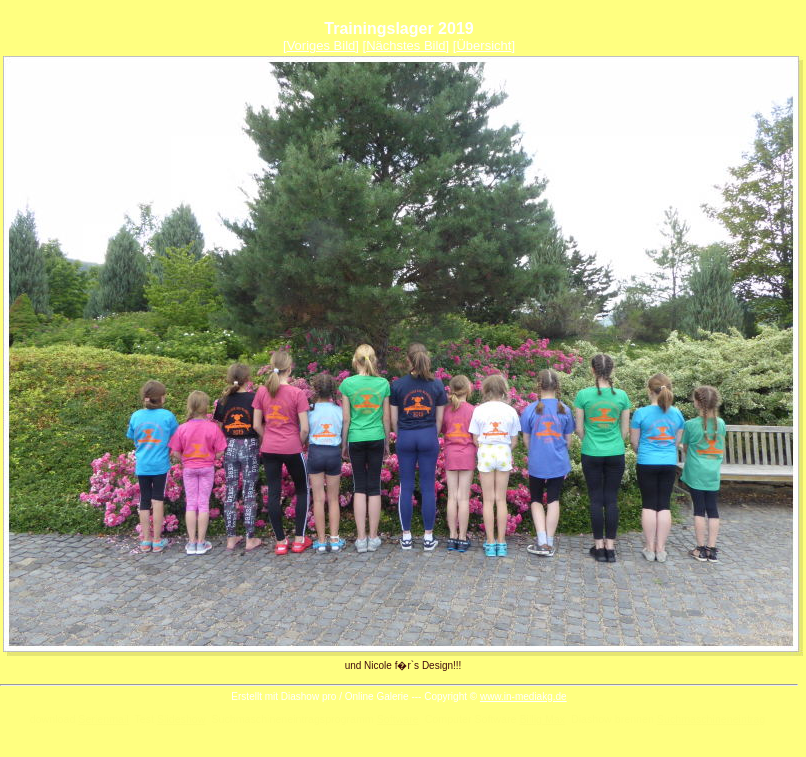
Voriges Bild (321, 45)
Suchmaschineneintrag (711, 719)
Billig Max (542, 719)
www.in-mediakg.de (523, 696)
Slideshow (181, 719)
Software (398, 719)
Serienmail (103, 719)
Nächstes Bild (405, 45)
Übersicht (483, 45)
